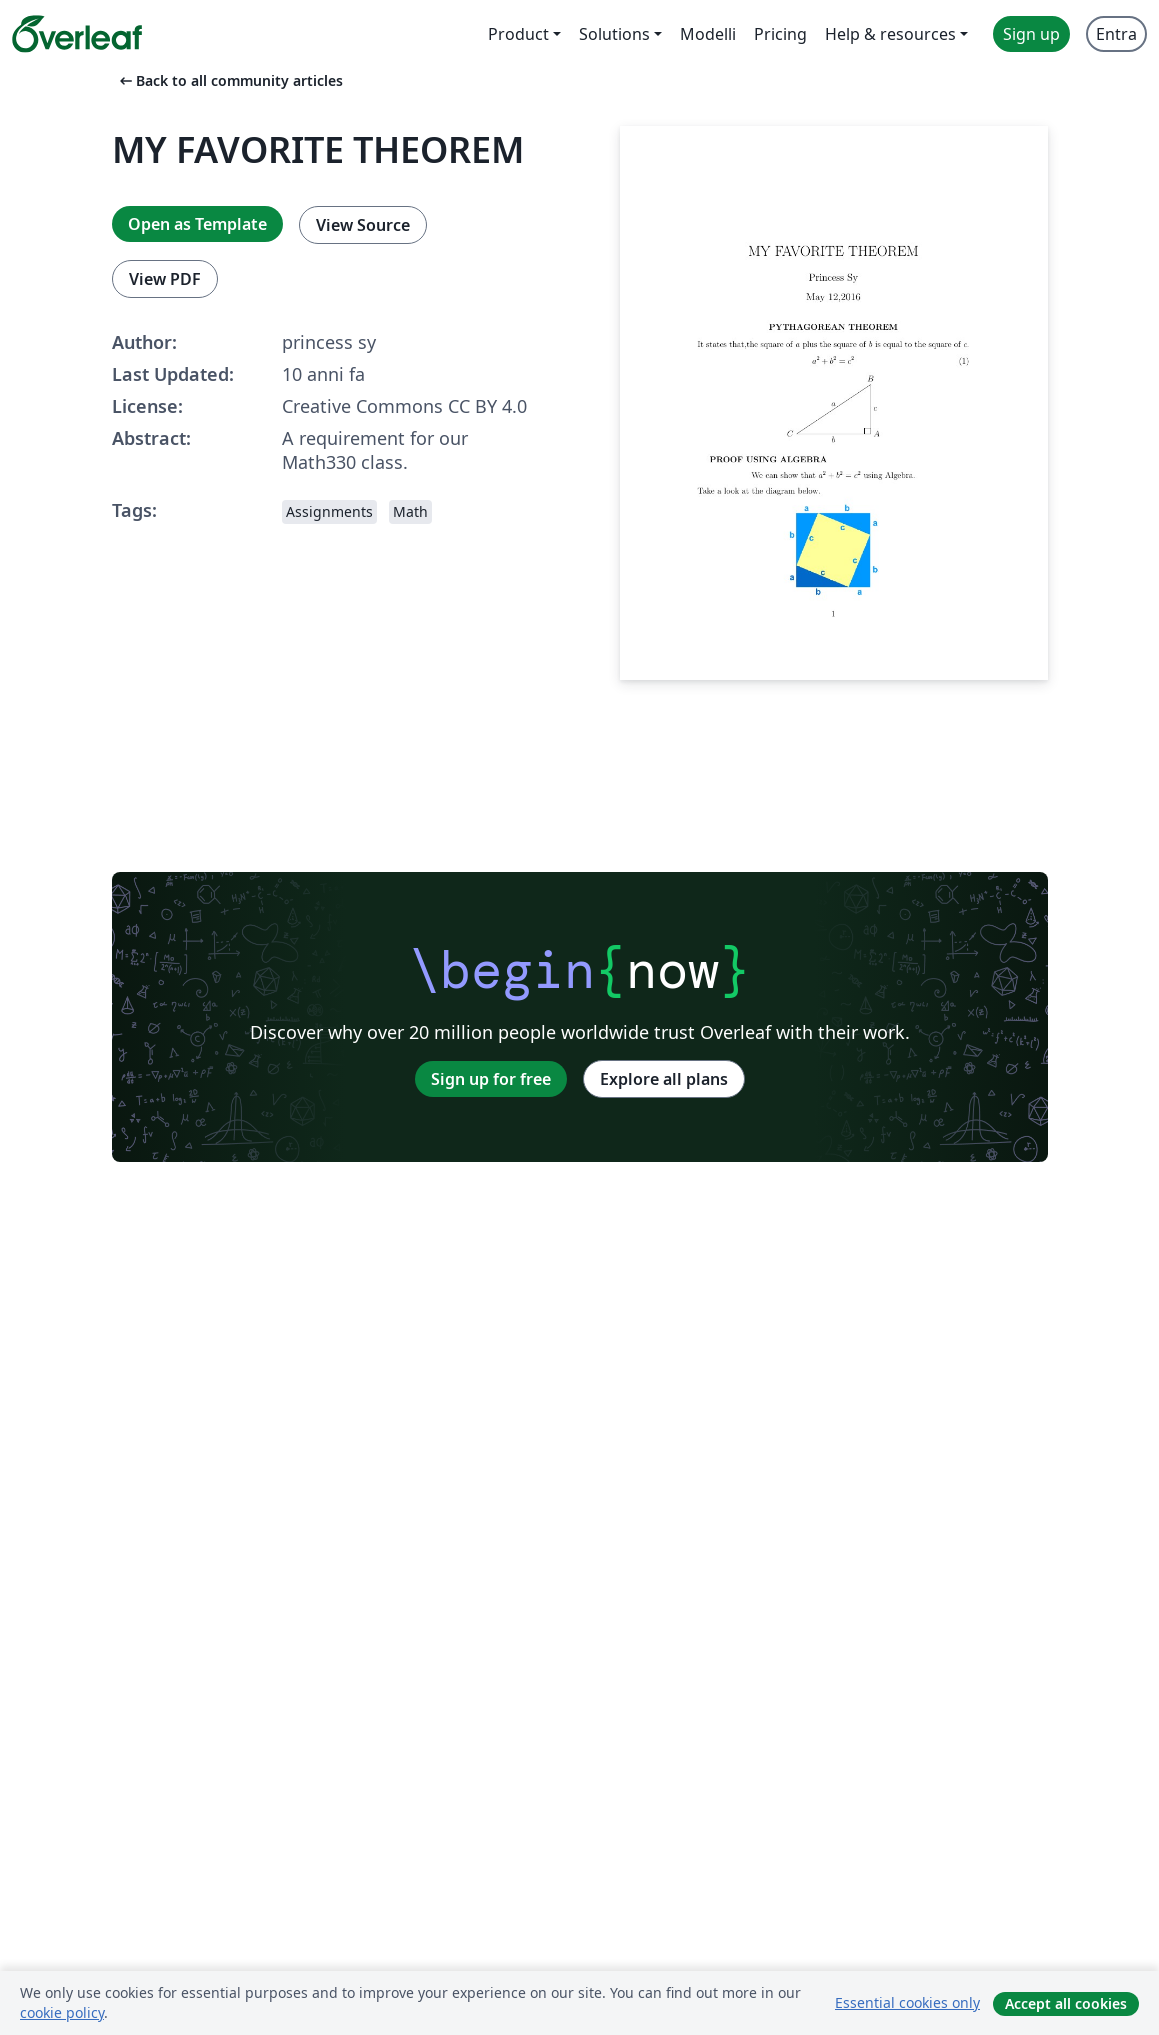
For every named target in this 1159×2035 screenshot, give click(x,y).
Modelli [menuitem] (708, 34)
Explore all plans (664, 1079)
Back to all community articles (229, 80)
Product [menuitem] (518, 34)
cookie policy (62, 2012)
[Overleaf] (77, 34)
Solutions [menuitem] (614, 34)
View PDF (165, 279)
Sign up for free (491, 1079)
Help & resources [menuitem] (890, 34)
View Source (363, 225)
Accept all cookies (1066, 2003)
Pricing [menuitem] (780, 34)
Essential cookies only (907, 2002)
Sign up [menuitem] (1031, 34)
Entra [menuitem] (1116, 34)
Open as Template (197, 224)
